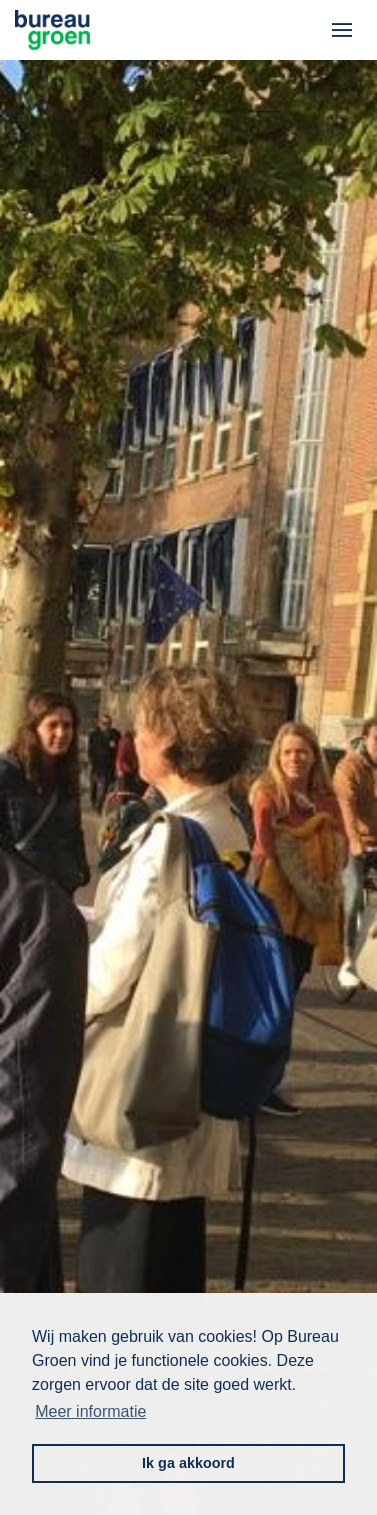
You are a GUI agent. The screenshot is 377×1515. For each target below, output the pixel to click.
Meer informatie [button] (90, 1411)
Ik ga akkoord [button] (188, 1463)
